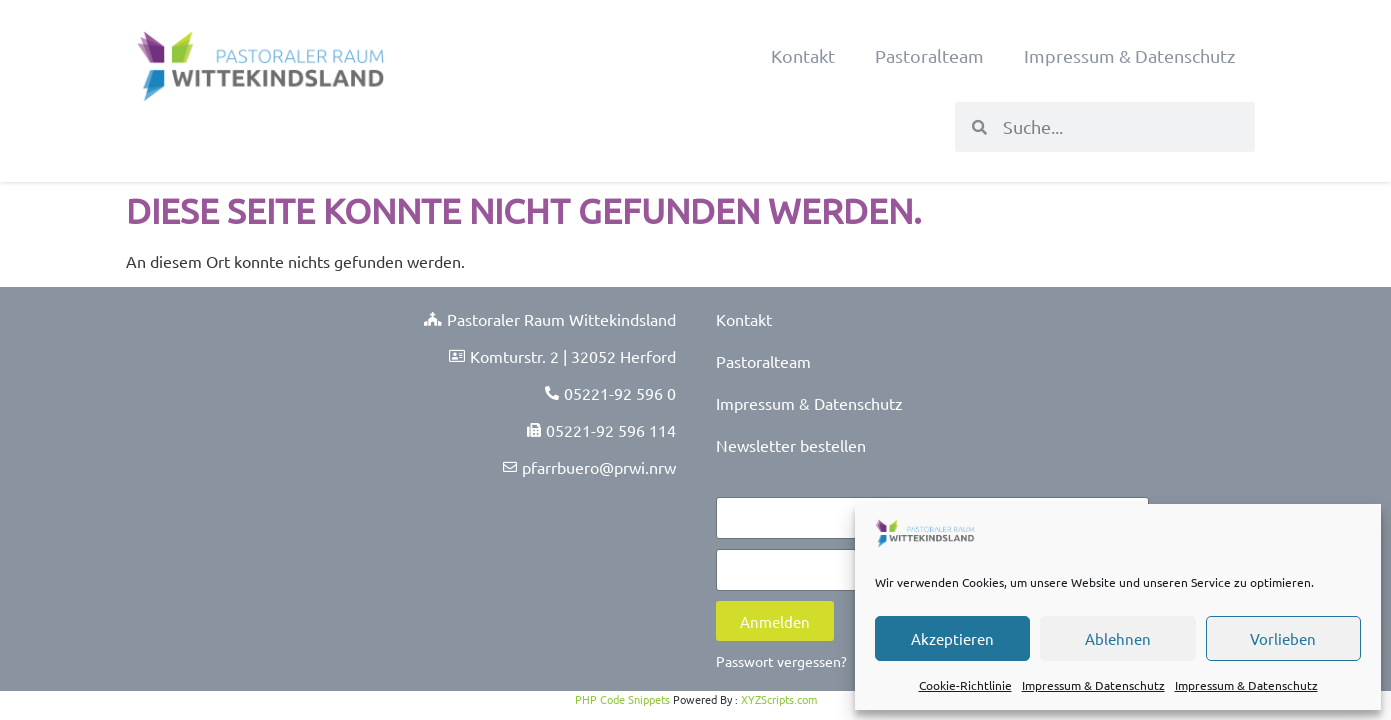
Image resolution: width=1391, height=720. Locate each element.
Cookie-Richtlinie (965, 685)
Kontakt (803, 55)
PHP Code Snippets (622, 699)
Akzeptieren (952, 638)
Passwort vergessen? (781, 661)
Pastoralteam (929, 55)
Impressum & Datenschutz (1093, 685)
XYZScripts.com (779, 699)
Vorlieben (1283, 638)
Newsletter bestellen (791, 445)
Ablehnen (1118, 638)
